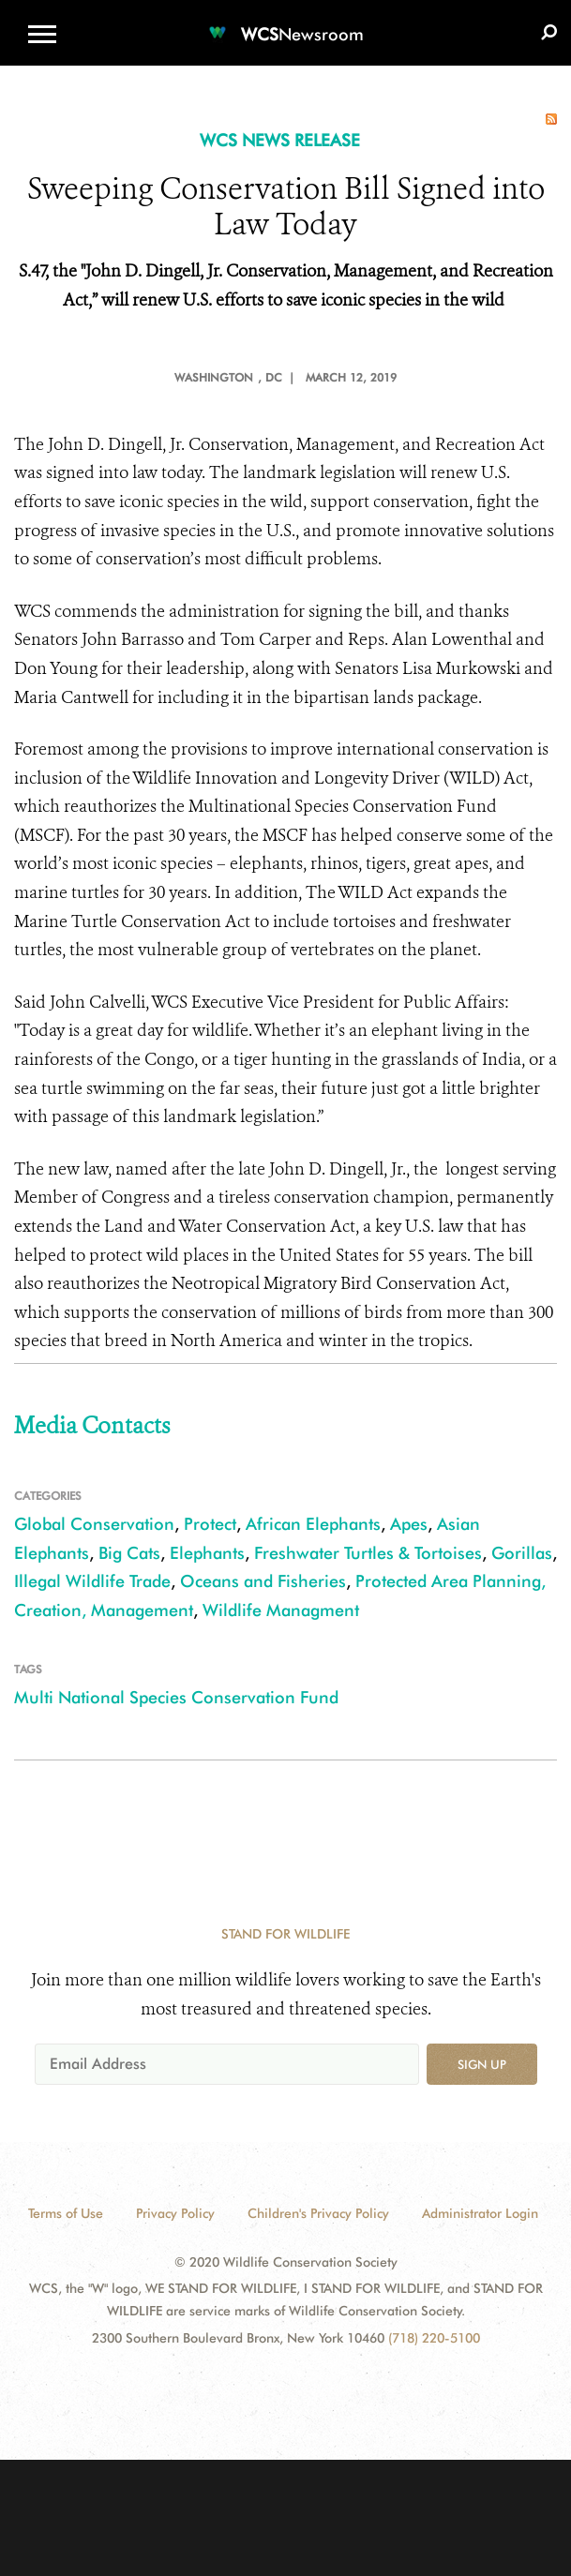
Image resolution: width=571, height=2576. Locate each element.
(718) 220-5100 (434, 2337)
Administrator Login (480, 2213)
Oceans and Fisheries (263, 1581)
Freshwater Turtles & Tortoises (368, 1553)
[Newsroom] (286, 23)
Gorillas (521, 1553)
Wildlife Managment (281, 1610)
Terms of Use (65, 2213)
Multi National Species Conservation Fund (176, 1697)
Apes (409, 1524)
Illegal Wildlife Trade (92, 1581)
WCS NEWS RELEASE (280, 140)
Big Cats (129, 1553)
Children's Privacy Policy (318, 2213)
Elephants (207, 1553)
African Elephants (313, 1524)
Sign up (482, 2064)
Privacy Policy (175, 2213)
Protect (210, 1524)
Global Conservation (94, 1524)
